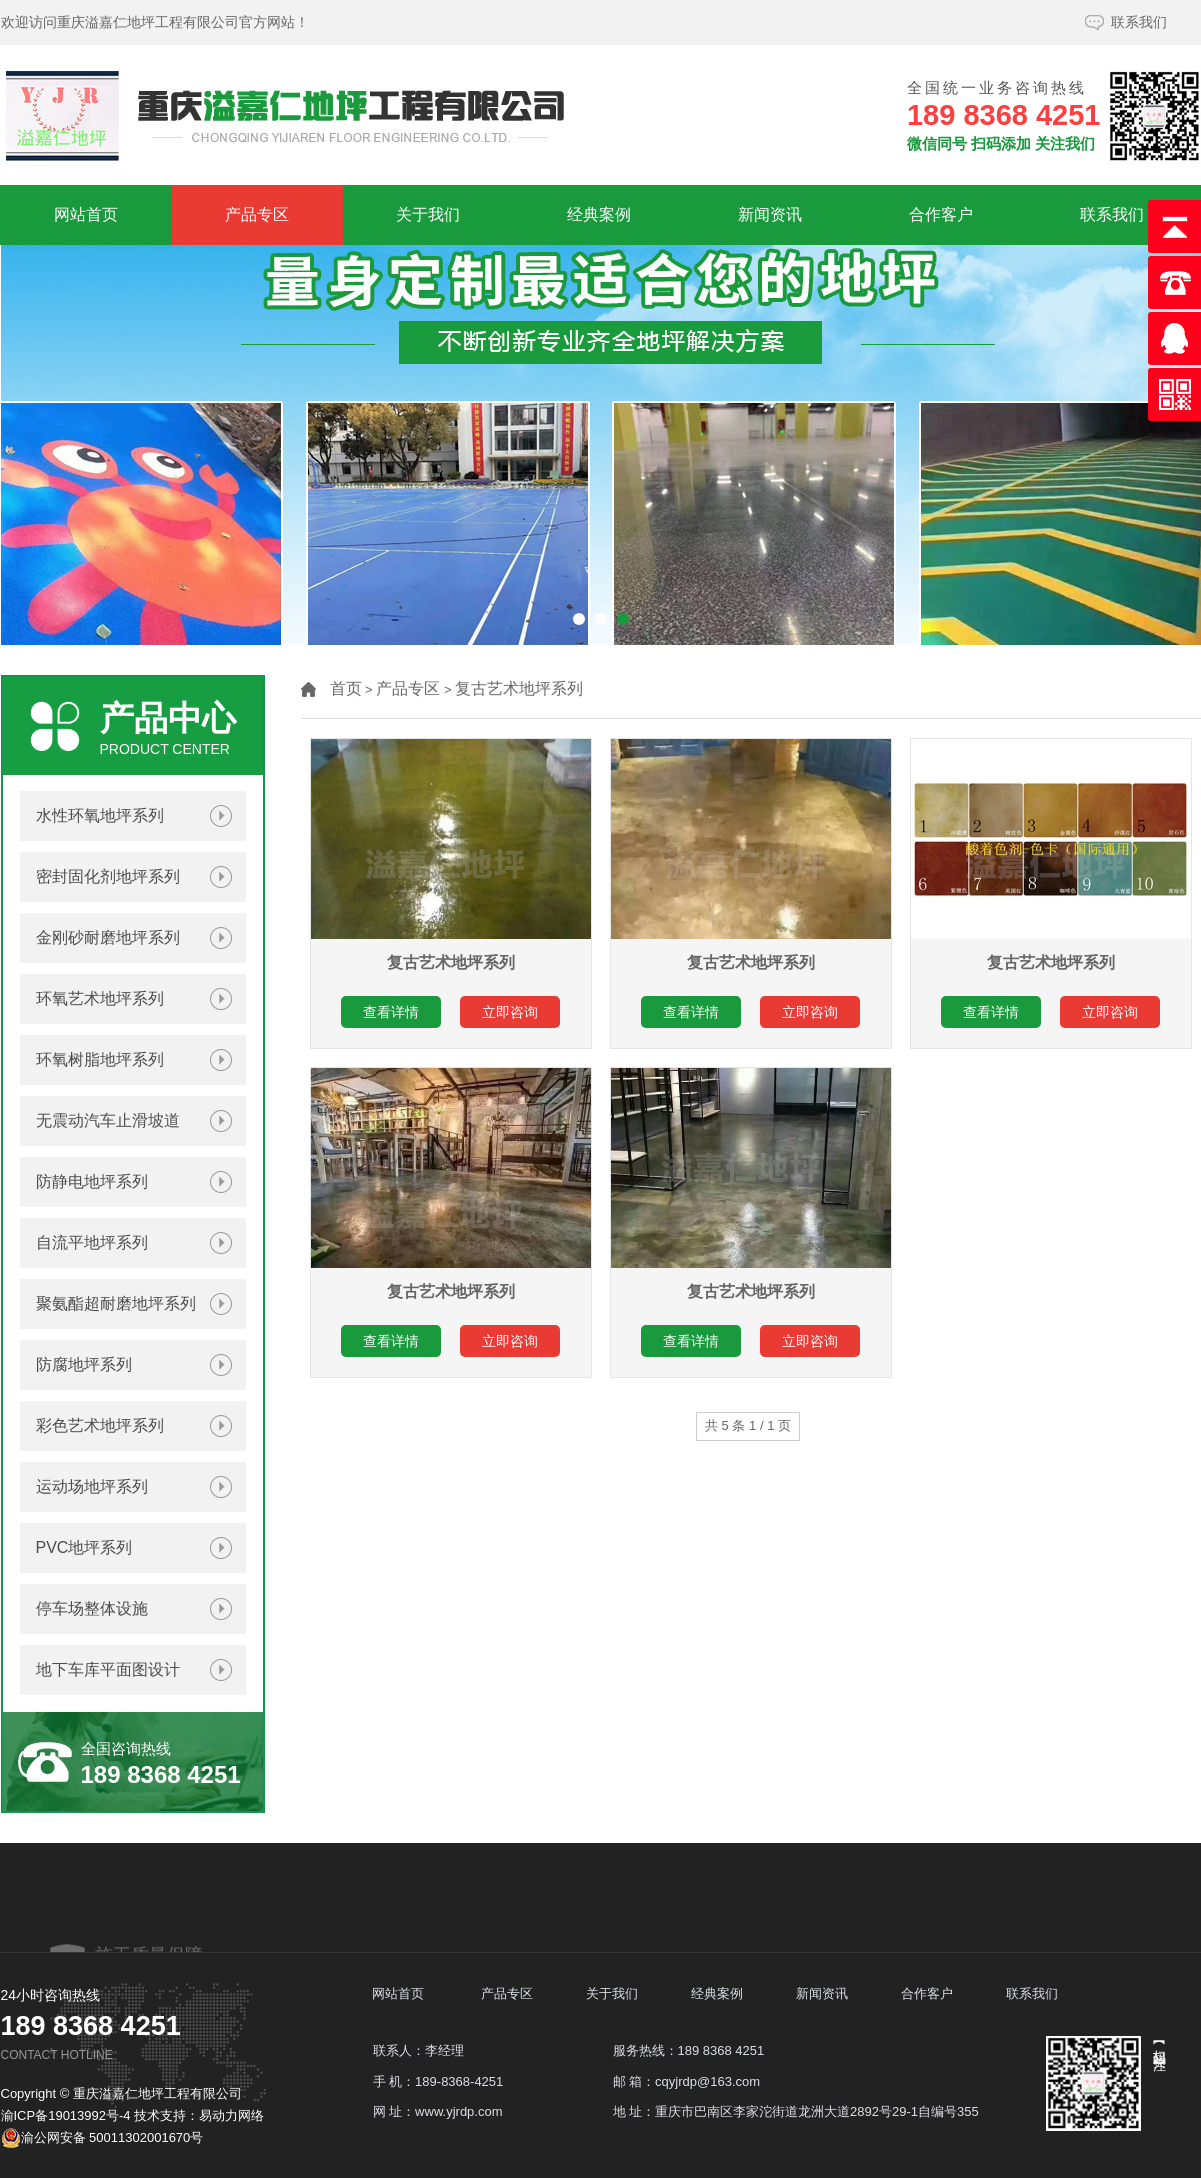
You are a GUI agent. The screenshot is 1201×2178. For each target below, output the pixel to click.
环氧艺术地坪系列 (100, 998)
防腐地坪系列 (84, 1364)
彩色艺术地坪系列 (100, 1425)
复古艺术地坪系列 (519, 688)
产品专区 (257, 214)
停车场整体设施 (92, 1608)
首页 (346, 688)
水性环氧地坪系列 (100, 815)
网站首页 (86, 214)
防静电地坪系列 (92, 1181)
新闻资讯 (770, 214)
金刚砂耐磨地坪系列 (108, 937)
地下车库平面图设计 (108, 1669)
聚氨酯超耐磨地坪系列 (116, 1303)
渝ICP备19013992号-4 (66, 2115)
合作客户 (941, 214)
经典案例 (599, 214)
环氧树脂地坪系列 (100, 1059)
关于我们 (428, 214)
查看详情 (391, 1012)
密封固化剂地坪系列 (108, 876)
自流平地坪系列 (92, 1242)
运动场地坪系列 (92, 1486)
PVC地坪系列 (84, 1547)
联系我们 (1139, 22)
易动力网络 (231, 2115)
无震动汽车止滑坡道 (108, 1120)
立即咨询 (510, 1012)
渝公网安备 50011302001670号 (102, 2138)
